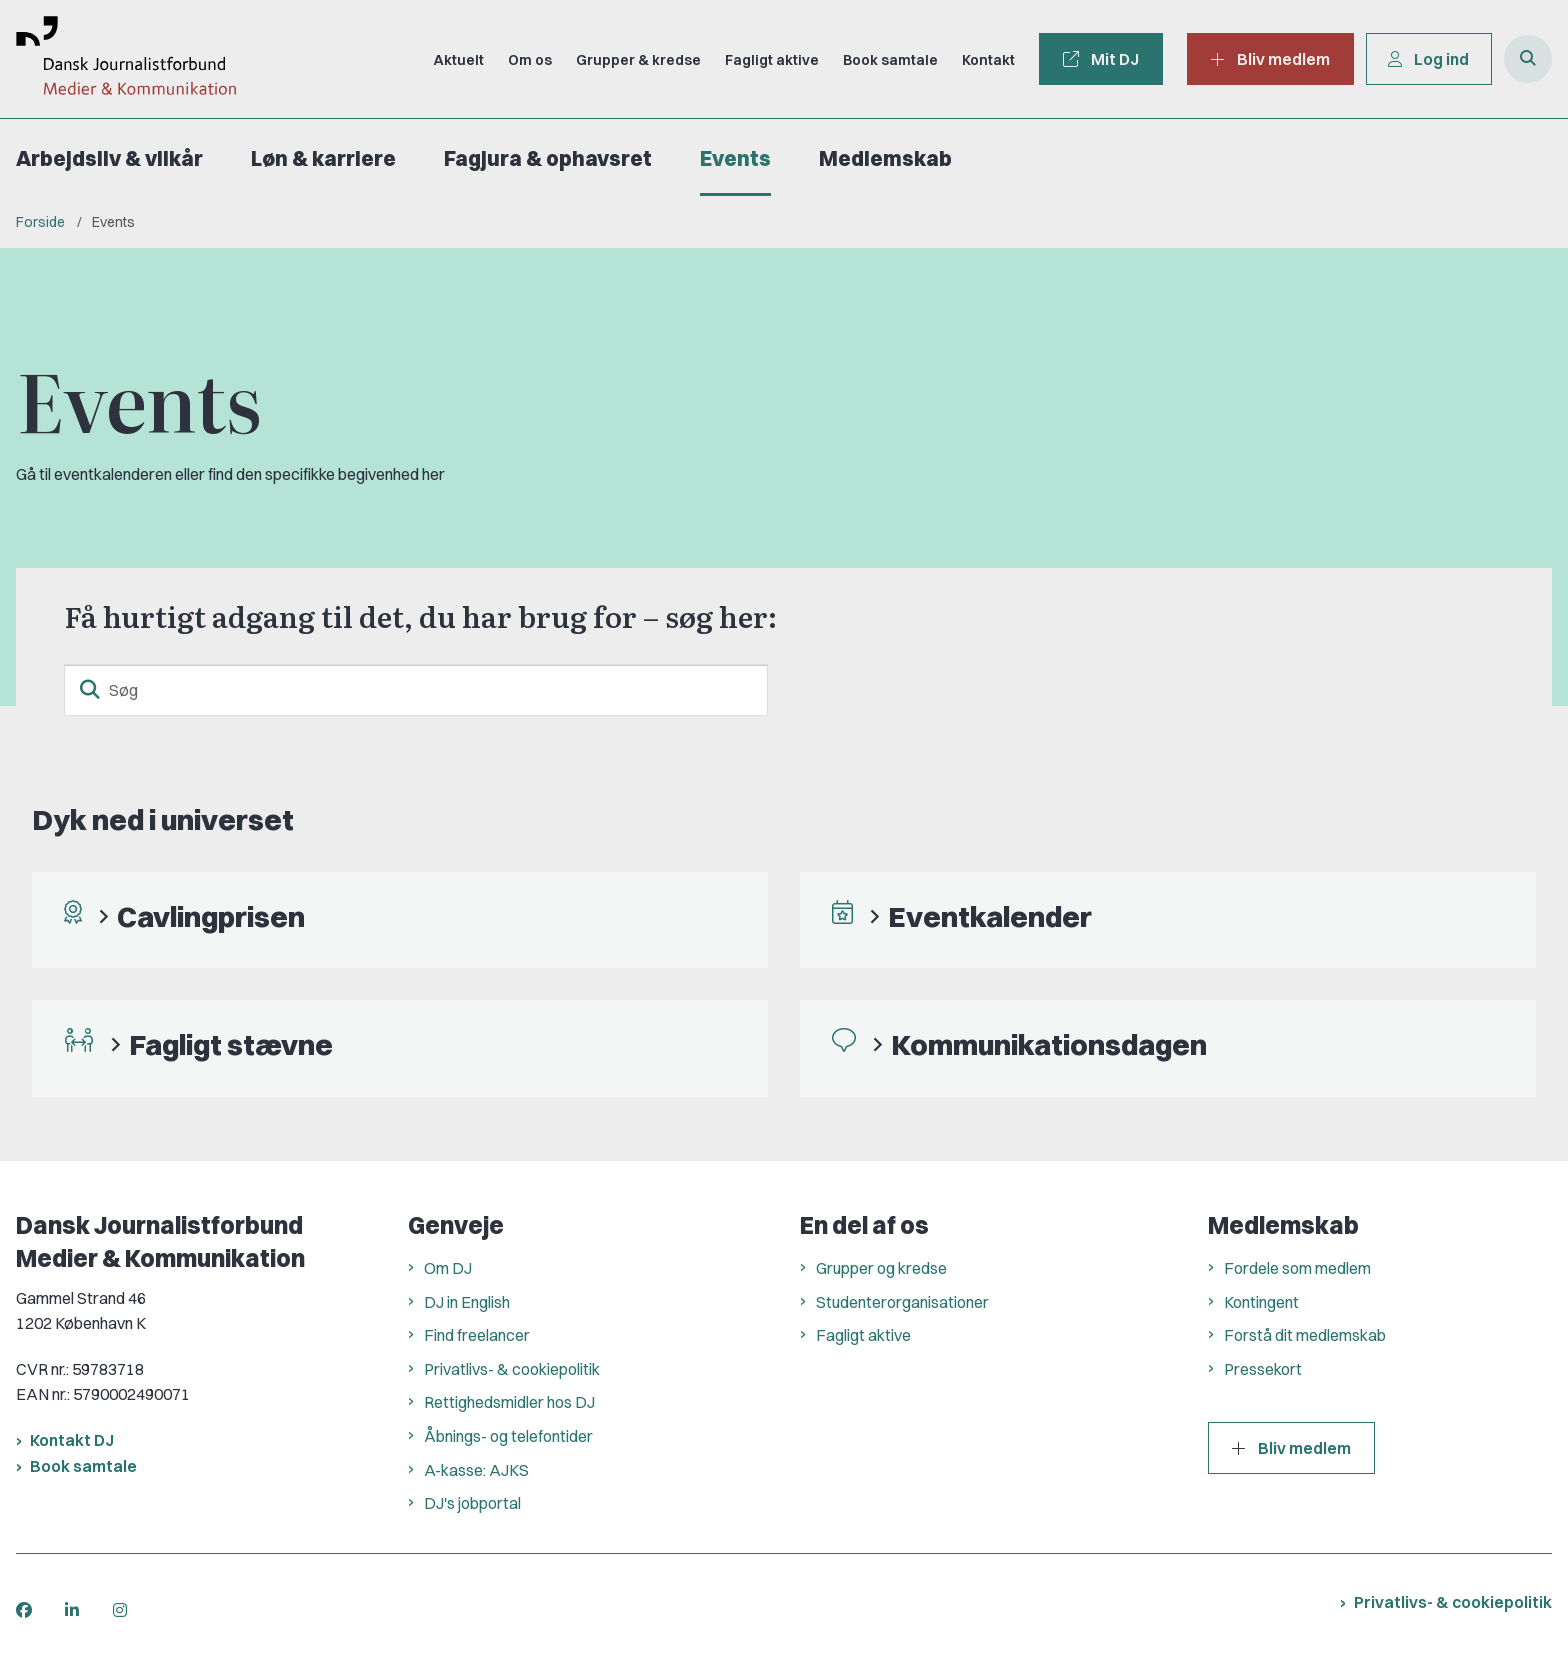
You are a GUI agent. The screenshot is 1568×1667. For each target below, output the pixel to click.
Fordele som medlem (1297, 1268)
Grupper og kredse (881, 1268)
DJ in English (467, 1302)
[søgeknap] (90, 690)
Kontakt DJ (72, 1440)
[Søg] (416, 690)
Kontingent (1261, 1302)
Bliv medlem (1291, 1448)
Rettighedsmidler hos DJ (509, 1402)
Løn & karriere (323, 158)
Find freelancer (477, 1335)
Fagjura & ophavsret (548, 158)
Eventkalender (990, 916)
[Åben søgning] (1528, 59)
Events (735, 158)
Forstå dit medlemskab (1305, 1335)
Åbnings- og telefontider (508, 1436)
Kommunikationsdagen (1049, 1044)
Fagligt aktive (863, 1335)
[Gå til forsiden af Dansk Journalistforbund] (118, 59)
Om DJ (448, 1268)
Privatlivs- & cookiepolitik (512, 1369)
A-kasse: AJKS (476, 1470)
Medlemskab (885, 158)
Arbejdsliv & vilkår (109, 158)
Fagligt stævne (231, 1044)
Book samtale (83, 1466)
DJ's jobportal (472, 1503)
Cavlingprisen (211, 916)
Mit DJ (1098, 59)
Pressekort (1263, 1369)
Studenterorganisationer (902, 1302)
